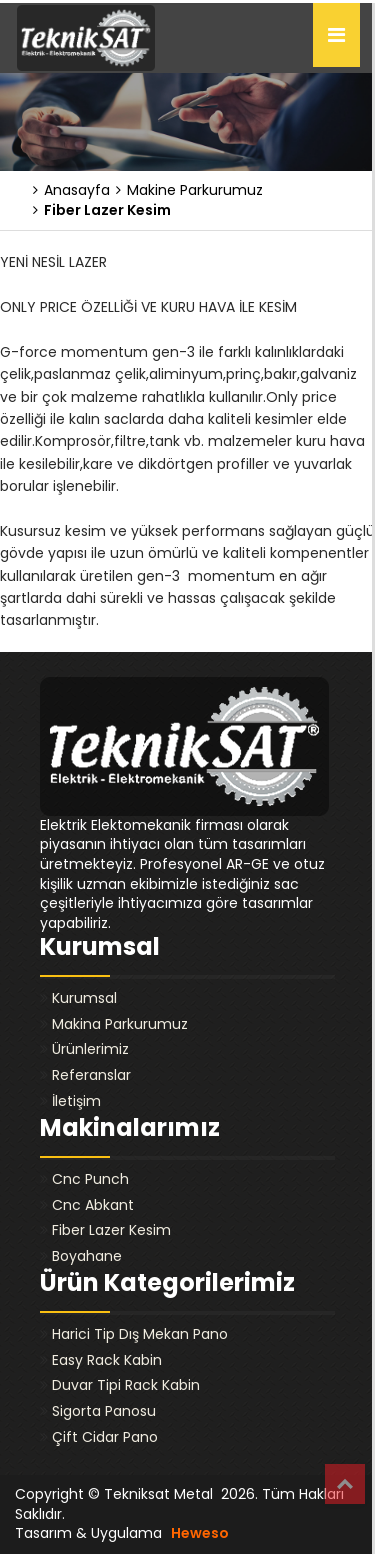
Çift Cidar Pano (105, 1437)
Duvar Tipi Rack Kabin (126, 1385)
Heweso (200, 1533)
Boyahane (87, 1256)
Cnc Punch (90, 1179)
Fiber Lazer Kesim (111, 1230)
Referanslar (91, 1075)
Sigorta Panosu (104, 1411)
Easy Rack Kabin (107, 1360)
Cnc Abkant (93, 1205)
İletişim (76, 1101)
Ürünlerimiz (90, 1049)
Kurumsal (84, 998)
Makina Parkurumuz (120, 1024)
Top (345, 1484)
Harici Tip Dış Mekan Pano (140, 1334)
